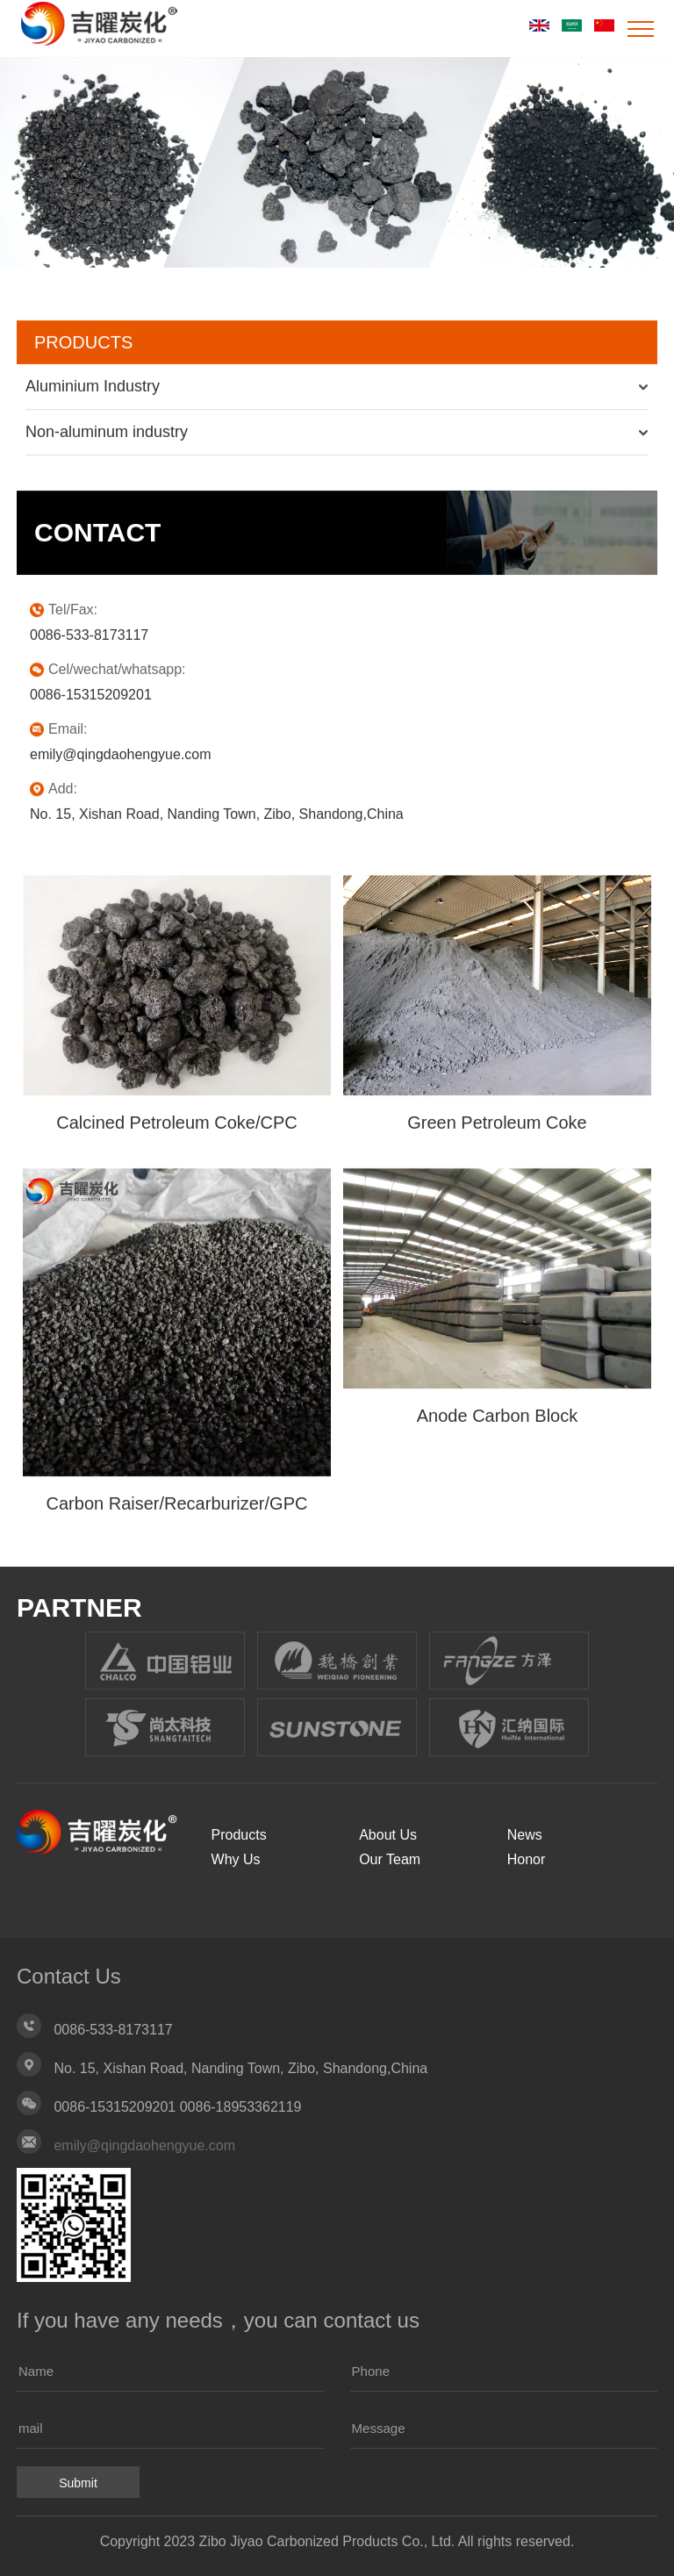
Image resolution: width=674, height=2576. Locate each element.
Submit (78, 2483)
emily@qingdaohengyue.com (144, 2145)
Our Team (389, 1859)
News (524, 1834)
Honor (526, 1859)
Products (239, 1834)
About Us (388, 1834)
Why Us (236, 1859)
